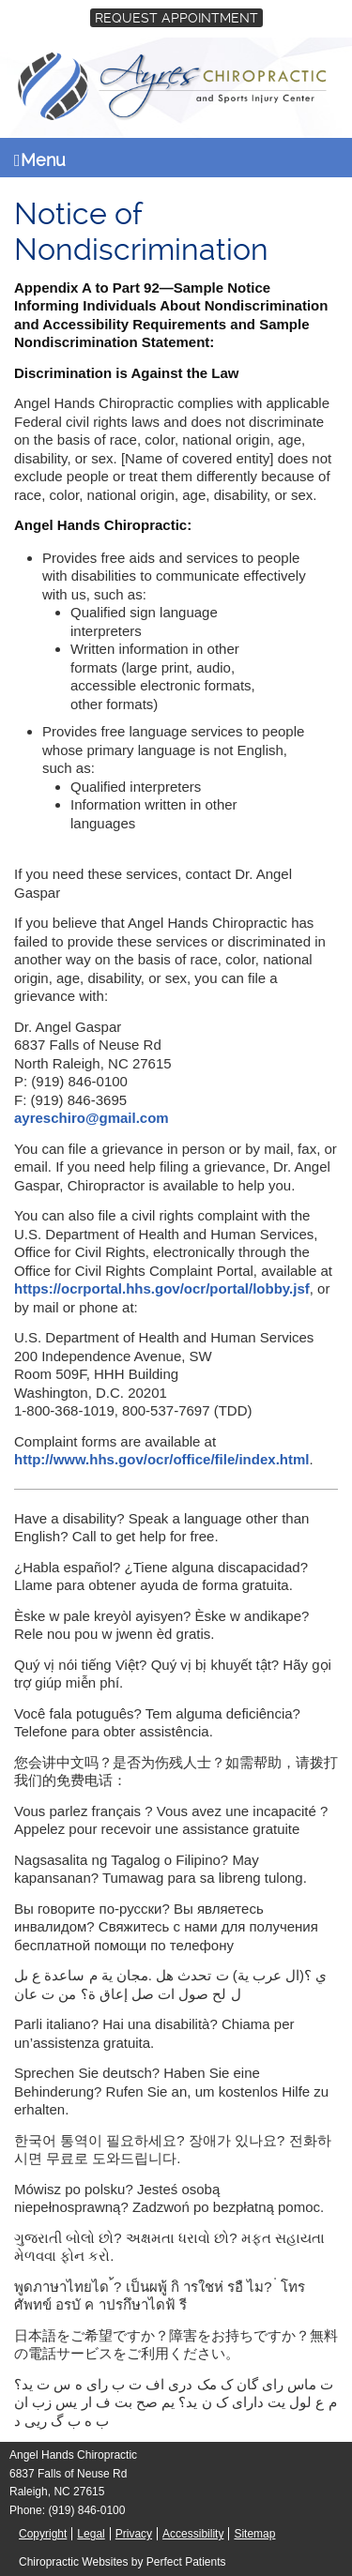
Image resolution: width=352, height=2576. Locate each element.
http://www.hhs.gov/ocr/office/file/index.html (161, 1459)
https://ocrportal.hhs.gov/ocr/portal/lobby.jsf (162, 1288)
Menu (40, 160)
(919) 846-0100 (86, 2510)
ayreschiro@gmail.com (91, 1118)
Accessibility (192, 2533)
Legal (90, 2533)
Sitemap (254, 2533)
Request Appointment (176, 17)
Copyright (43, 2533)
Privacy (133, 2533)
